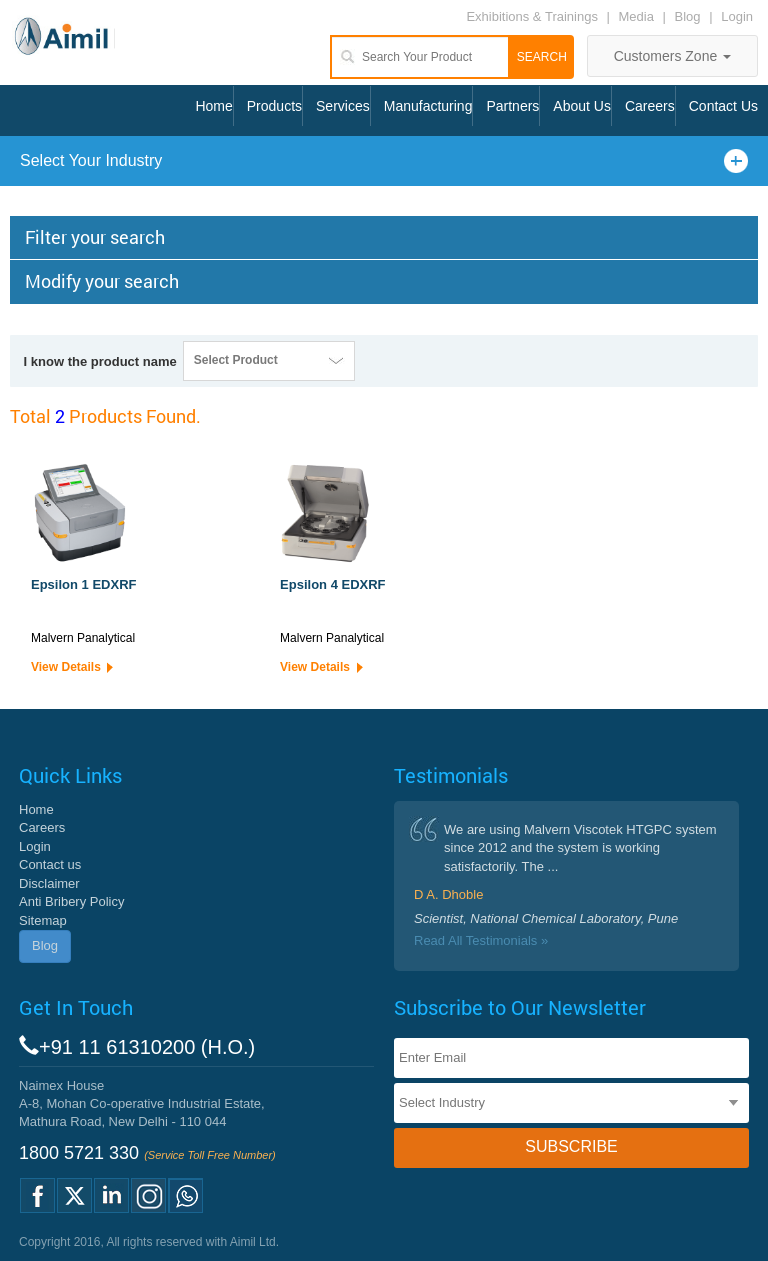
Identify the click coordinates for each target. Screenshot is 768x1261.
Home (213, 106)
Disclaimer (49, 883)
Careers (650, 106)
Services (343, 106)
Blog (688, 16)
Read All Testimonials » (481, 940)
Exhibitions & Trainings (532, 16)
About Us (582, 106)
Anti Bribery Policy (71, 901)
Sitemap (43, 920)
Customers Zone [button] (672, 56)
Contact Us (723, 106)
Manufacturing (428, 106)
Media (638, 16)
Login (737, 16)
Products (274, 106)
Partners (512, 106)
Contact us (50, 864)
